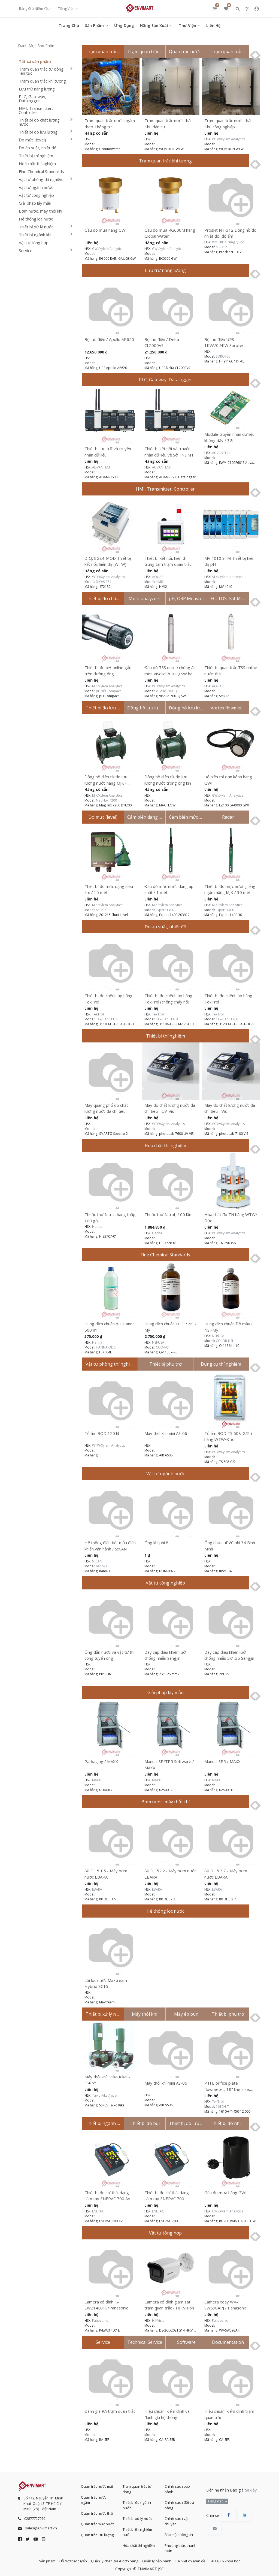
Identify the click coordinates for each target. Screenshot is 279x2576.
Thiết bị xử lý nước (36, 226)
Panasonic (100, 2320)
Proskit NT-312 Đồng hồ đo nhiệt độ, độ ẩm (230, 233)
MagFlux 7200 (106, 800)
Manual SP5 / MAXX (222, 1761)
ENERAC (98, 2211)
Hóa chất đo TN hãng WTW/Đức (230, 1217)
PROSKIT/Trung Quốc (228, 242)
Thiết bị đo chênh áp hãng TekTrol (108, 999)
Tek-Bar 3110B (107, 1019)
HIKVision (159, 2320)
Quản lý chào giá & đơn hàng (112, 2559)
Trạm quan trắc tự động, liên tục (42, 71)
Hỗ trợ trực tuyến (66, 2559)
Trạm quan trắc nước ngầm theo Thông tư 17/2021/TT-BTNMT (109, 123)
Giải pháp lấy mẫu (35, 203)
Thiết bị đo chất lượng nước (39, 122)
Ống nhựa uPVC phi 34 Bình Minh (229, 1546)
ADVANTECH (101, 467)
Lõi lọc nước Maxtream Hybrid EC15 (105, 1983)
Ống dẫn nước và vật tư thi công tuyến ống (109, 1655)
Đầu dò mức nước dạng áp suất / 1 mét (168, 889)
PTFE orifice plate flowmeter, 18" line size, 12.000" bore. (227, 2086)
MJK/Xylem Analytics (107, 686)
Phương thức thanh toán (180, 2545)
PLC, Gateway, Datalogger (32, 98)
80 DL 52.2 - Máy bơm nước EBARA (170, 1874)
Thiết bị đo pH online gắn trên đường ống (107, 670)
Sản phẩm (36, 2559)
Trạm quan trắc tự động (137, 2486)
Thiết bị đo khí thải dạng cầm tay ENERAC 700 (166, 2196)
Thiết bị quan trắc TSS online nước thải (230, 670)
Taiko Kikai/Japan (105, 2095)
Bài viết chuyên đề (197, 2559)
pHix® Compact (108, 691)
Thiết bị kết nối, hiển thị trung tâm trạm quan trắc (168, 561)
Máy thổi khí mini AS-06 (165, 1433)
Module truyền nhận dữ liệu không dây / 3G (229, 437)
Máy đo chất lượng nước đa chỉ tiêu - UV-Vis (169, 1108)
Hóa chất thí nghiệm (139, 2542)
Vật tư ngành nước (36, 187)
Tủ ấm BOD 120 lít (101, 1433)
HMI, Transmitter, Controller (36, 110)
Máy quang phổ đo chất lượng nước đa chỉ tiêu (106, 1108)
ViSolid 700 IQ (166, 691)
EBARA (97, 1889)
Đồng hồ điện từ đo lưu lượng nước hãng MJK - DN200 (105, 780)
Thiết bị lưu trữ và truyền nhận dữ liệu (107, 452)
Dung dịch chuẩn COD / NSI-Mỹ (170, 1327)
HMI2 (160, 581)
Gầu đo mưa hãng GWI (105, 230)
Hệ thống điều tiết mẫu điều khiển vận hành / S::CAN (110, 1546)
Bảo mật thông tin (179, 2531)
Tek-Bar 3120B (227, 1019)
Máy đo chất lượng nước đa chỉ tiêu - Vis (229, 1108)
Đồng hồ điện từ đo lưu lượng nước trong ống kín (167, 780)
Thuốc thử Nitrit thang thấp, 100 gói (110, 1217)
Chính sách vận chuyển (177, 2518)
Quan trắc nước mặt (97, 2483)
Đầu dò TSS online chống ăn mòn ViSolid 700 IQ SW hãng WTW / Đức (170, 670)
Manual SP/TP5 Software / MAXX (169, 1764)
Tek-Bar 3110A (167, 1019)
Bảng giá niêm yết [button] (34, 8)
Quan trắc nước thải (97, 2510)
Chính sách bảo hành (177, 2486)
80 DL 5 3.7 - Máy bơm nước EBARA (225, 1874)
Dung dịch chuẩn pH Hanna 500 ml (109, 1327)
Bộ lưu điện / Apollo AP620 (109, 339)
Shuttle (101, 910)
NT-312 (221, 247)
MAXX (96, 1780)
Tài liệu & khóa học (235, 2559)
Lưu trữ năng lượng (37, 89)
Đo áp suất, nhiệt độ (37, 147)
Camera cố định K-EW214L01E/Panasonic (106, 2305)
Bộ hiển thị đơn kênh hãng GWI (228, 780)
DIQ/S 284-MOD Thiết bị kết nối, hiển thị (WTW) (107, 561)
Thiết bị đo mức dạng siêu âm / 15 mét (108, 889)
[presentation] (250, 55)
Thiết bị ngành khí (35, 234)
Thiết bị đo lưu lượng (38, 132)
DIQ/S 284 (103, 581)
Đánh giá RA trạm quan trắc (109, 2411)
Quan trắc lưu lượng (97, 2531)
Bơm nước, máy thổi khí (40, 211)
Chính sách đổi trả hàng (179, 2502)
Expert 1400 (165, 910)
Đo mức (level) (32, 140)
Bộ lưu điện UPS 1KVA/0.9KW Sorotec (224, 342)
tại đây (251, 2486)
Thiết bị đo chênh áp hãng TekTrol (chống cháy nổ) (168, 999)
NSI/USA (158, 1342)
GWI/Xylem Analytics (107, 248)
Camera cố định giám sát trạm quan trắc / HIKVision (169, 2305)
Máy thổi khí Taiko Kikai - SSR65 (107, 2080)
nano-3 (101, 1566)
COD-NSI (162, 1347)
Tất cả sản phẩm (35, 61)
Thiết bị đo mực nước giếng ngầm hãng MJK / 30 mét (229, 889)
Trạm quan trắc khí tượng (42, 81)
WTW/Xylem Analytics (228, 139)
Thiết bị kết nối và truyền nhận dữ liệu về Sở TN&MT (169, 452)
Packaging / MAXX (101, 1761)
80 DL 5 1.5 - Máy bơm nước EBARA (105, 1874)
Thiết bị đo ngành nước (137, 2502)
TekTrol (98, 1014)
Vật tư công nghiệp (36, 195)
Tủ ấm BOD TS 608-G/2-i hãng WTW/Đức (228, 1436)
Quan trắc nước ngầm (93, 2497)
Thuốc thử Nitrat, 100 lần (167, 1214)
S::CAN (97, 1561)
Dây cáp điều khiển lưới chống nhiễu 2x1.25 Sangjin (229, 1655)
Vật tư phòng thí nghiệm (41, 179)
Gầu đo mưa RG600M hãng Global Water (169, 233)
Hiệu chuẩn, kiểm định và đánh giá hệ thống (167, 2414)
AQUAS (157, 577)
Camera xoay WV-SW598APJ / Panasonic (225, 2305)
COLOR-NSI (224, 1340)
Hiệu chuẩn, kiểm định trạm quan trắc (229, 2414)
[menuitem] (69, 25)
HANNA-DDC (106, 1347)
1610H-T (222, 2106)
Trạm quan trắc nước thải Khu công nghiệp (227, 123)
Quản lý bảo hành (159, 2559)
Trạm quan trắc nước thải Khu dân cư (167, 123)
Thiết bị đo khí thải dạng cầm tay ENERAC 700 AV (107, 2196)
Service (25, 250)
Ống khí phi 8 (156, 1542)
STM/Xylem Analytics (227, 577)
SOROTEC (223, 356)
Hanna (97, 1226)
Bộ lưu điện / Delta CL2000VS (161, 342)
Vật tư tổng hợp (33, 242)
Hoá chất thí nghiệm (37, 163)
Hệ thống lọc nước (36, 219)
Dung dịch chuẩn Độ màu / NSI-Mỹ (228, 1327)
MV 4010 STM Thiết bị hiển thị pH (229, 561)
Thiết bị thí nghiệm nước (137, 2529)
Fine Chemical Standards (41, 171)
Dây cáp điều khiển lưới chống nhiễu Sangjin (165, 1655)
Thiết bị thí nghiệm (36, 155)
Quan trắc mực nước (97, 2520)
